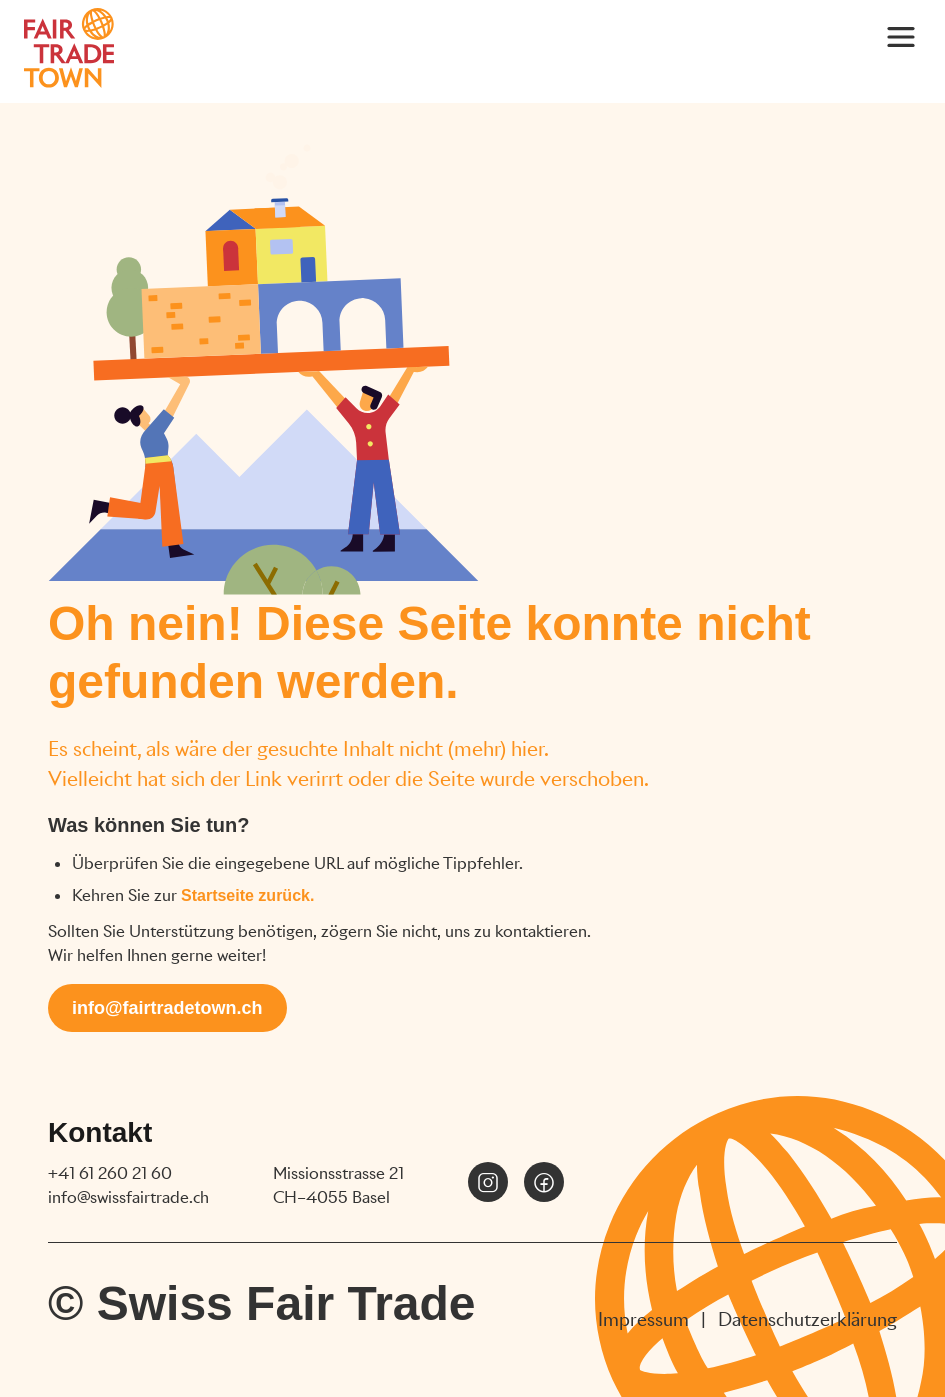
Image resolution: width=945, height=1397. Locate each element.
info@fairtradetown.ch (167, 1008)
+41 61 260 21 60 (110, 1173)
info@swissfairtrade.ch (128, 1197)
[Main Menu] (901, 36)
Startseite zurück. (247, 895)
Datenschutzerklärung (807, 1319)
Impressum (643, 1319)
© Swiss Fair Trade (262, 1303)
